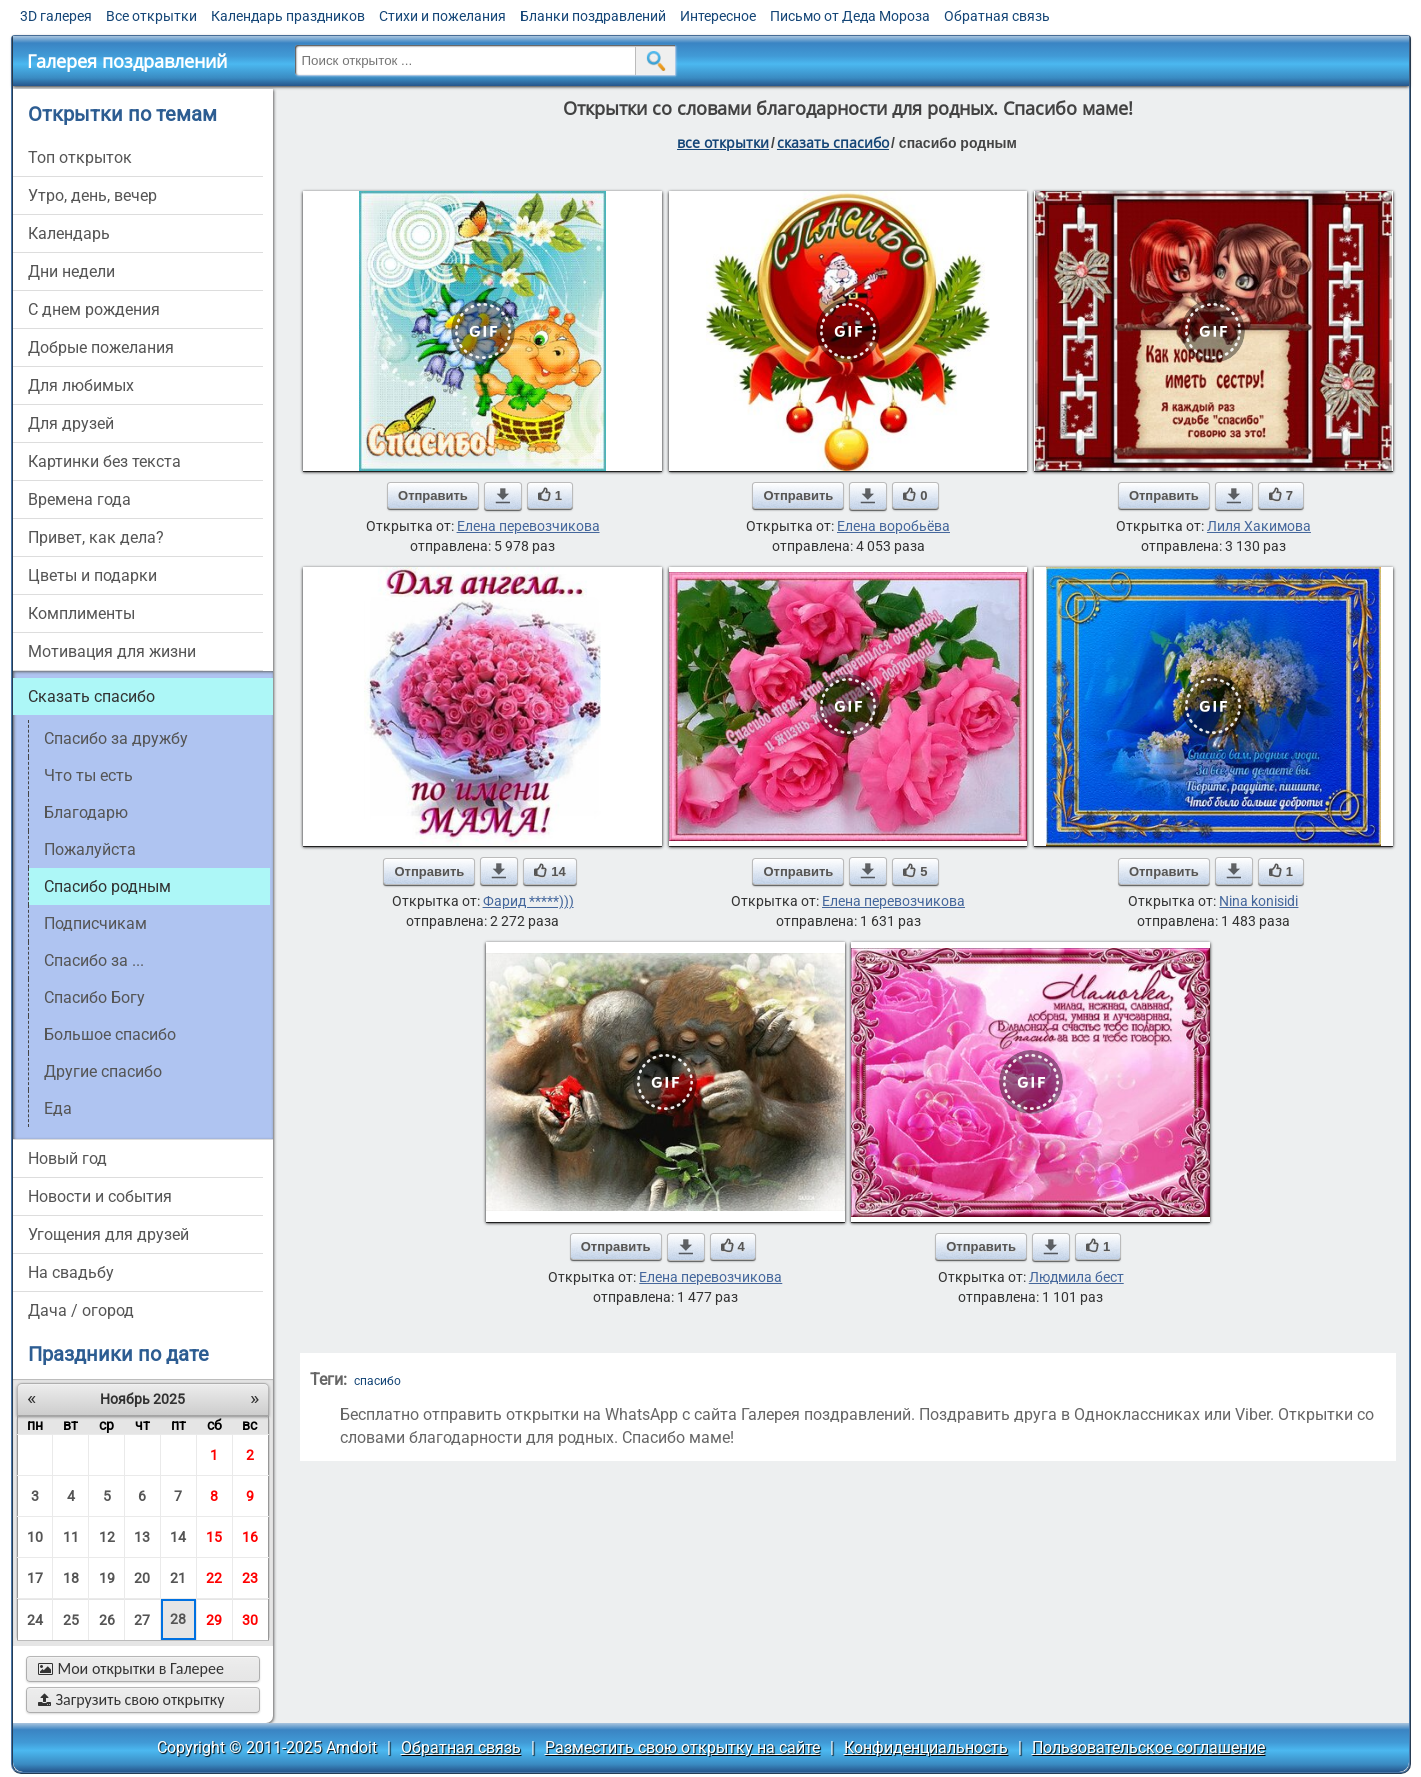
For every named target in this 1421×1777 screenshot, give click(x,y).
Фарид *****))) (528, 901)
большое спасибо (110, 1034)
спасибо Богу (94, 997)
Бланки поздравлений (593, 16)
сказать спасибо (833, 142)
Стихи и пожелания (442, 16)
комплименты (81, 613)
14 (178, 1537)
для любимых (81, 385)
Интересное (718, 16)
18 (71, 1578)
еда (58, 1108)
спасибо (377, 1381)
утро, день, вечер (92, 195)
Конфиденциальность (926, 1747)
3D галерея (56, 16)
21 (178, 1578)
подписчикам (95, 923)
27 (142, 1620)
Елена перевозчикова (528, 526)
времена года (79, 499)
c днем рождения (94, 309)
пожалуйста (90, 849)
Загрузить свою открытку (131, 1699)
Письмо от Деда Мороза (850, 16)
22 (214, 1578)
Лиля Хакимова (1259, 526)
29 (214, 1620)
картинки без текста (104, 461)
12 (107, 1537)
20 (142, 1578)
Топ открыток (80, 157)
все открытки (723, 142)
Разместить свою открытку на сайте (682, 1747)
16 (250, 1537)
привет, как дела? (96, 537)
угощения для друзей (108, 1234)
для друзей (71, 423)
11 (71, 1537)
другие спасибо (103, 1071)
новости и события (100, 1196)
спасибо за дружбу (116, 738)
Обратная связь (997, 16)
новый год (67, 1158)
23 (250, 1578)
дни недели (71, 271)
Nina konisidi (1258, 901)
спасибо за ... (94, 960)
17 (35, 1578)
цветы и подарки (92, 575)
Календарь (69, 233)
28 (178, 1619)
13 (142, 1537)
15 (214, 1537)
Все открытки (151, 16)
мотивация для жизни (112, 651)
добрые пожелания (101, 347)
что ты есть (88, 775)
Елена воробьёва (893, 526)
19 (107, 1578)
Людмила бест (1076, 1277)
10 (35, 1537)
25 (71, 1620)
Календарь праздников (288, 16)
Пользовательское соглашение (1148, 1747)
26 (107, 1620)
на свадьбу (71, 1272)
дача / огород (81, 1310)
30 (250, 1620)
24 (35, 1620)
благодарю (86, 812)
